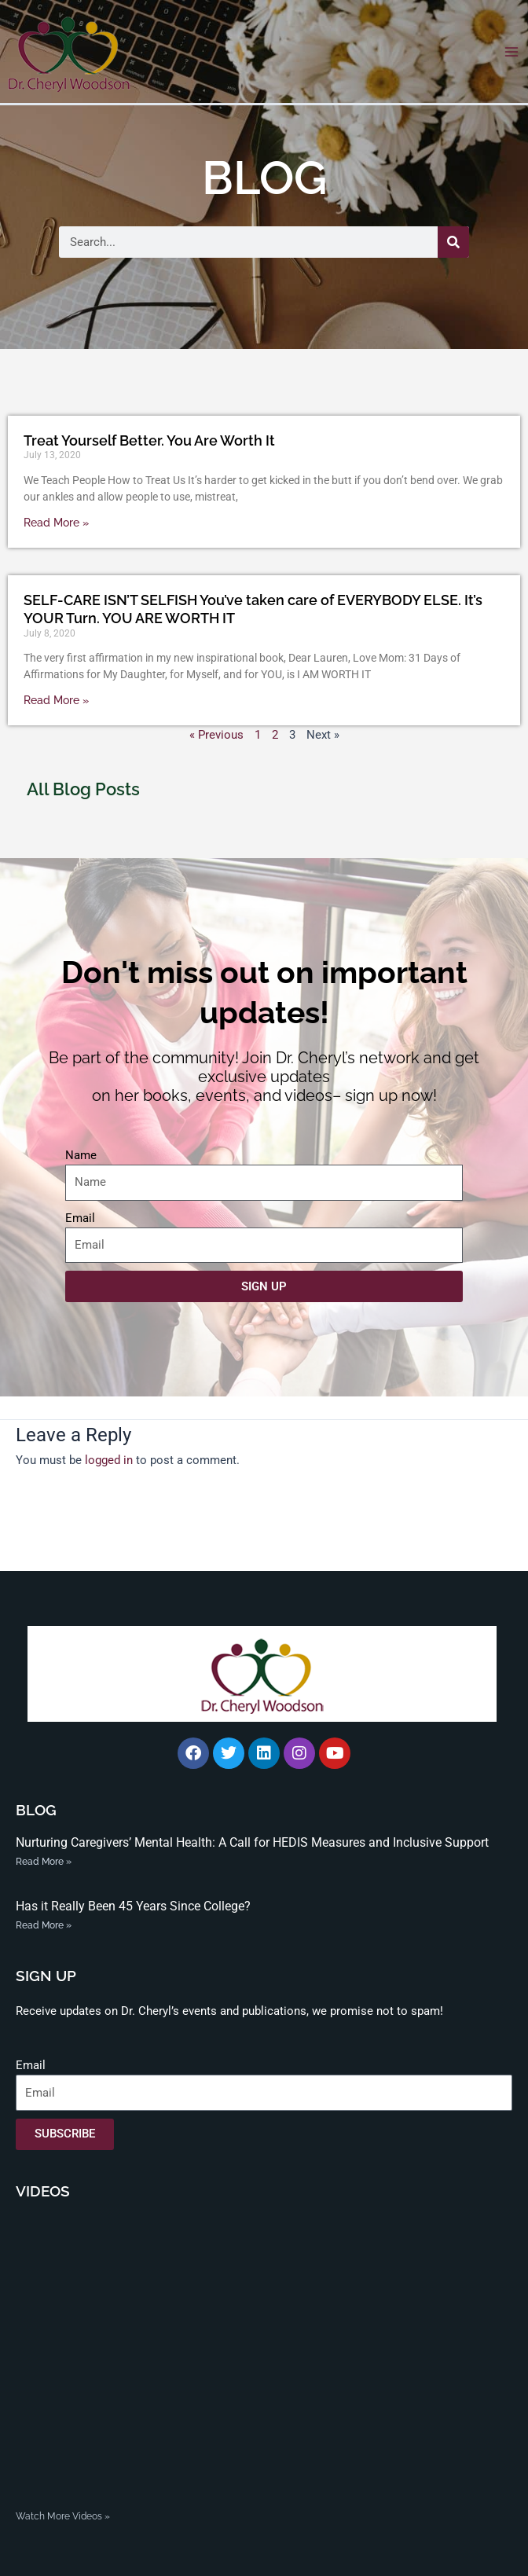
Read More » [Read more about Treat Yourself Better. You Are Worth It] (56, 522)
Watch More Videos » (63, 2516)
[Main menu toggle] (511, 51)
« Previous (216, 735)
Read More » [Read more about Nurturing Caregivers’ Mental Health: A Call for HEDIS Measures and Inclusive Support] (44, 1861)
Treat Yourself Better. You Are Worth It (149, 440)
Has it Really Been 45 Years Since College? (133, 1906)
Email (80, 1218)
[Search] (453, 242)
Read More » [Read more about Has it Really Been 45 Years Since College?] (44, 1925)
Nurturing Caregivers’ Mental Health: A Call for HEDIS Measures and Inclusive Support (252, 1842)
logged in (109, 1460)
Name (81, 1155)
